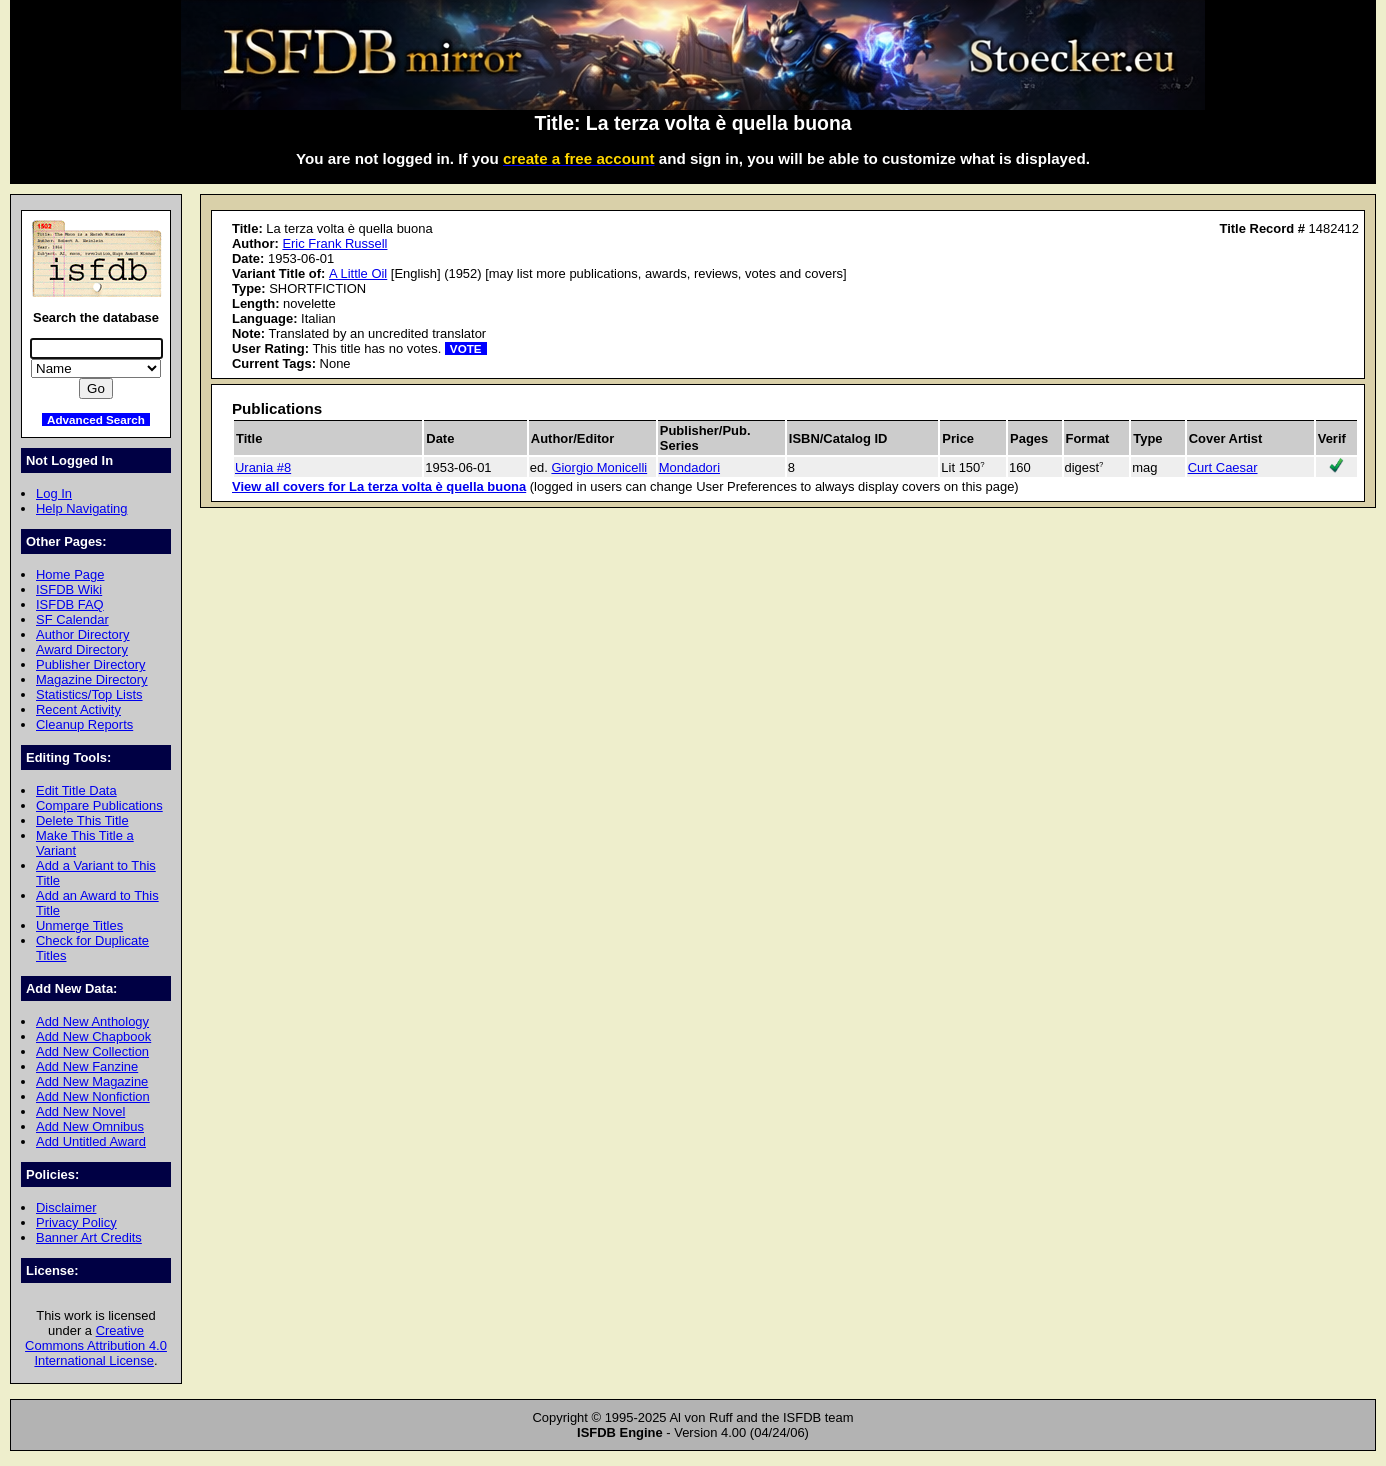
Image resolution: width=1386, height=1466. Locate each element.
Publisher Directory (90, 664)
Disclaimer (66, 1207)
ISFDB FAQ (70, 604)
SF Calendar (72, 619)
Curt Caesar (1223, 467)
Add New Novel (80, 1111)
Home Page (70, 574)
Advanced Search (96, 419)
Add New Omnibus (90, 1126)
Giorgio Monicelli (599, 467)
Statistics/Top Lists (89, 694)
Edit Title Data (76, 790)
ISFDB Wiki (69, 589)
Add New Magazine (92, 1081)
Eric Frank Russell (334, 243)
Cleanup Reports (84, 724)
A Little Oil (358, 273)
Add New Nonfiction (93, 1096)
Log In (54, 493)
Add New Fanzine (87, 1066)
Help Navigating (81, 508)
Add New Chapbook (93, 1036)
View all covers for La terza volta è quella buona (379, 486)
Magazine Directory (92, 679)
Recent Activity (78, 709)
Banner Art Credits (89, 1237)
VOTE (466, 348)
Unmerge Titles (79, 925)
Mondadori (689, 467)
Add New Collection (92, 1051)
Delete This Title (82, 820)
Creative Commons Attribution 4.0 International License (96, 1345)
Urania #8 (263, 467)
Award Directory (82, 649)
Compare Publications (99, 805)
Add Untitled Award (91, 1141)
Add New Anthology (92, 1021)
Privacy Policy (76, 1222)
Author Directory (83, 634)
